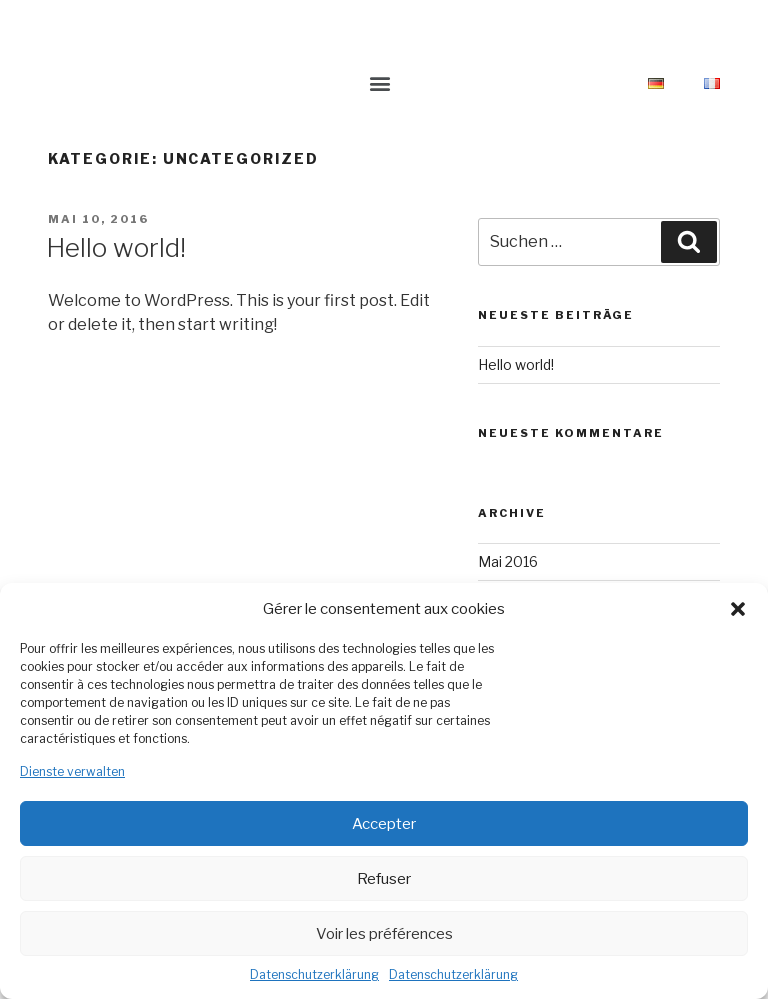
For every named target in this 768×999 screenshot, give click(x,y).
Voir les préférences (384, 934)
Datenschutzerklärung (314, 974)
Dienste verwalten (72, 771)
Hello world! (116, 247)
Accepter (384, 824)
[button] (738, 609)
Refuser (384, 879)
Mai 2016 (508, 561)
